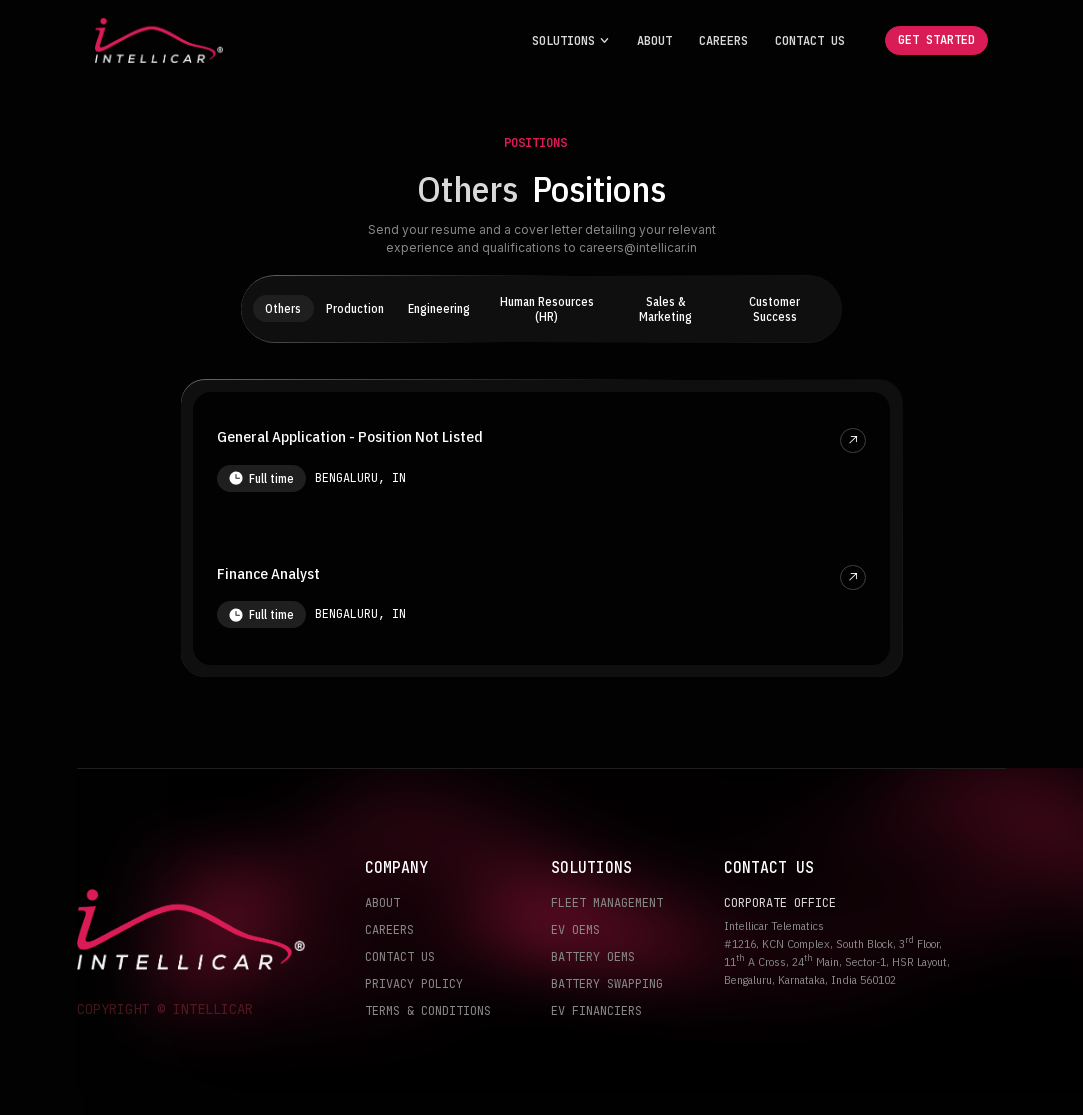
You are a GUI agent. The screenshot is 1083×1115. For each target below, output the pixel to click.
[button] (571, 41)
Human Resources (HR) (547, 309)
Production (355, 308)
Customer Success (774, 309)
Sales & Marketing (665, 309)
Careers (723, 41)
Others (283, 308)
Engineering (439, 308)
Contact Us (810, 41)
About (654, 41)
